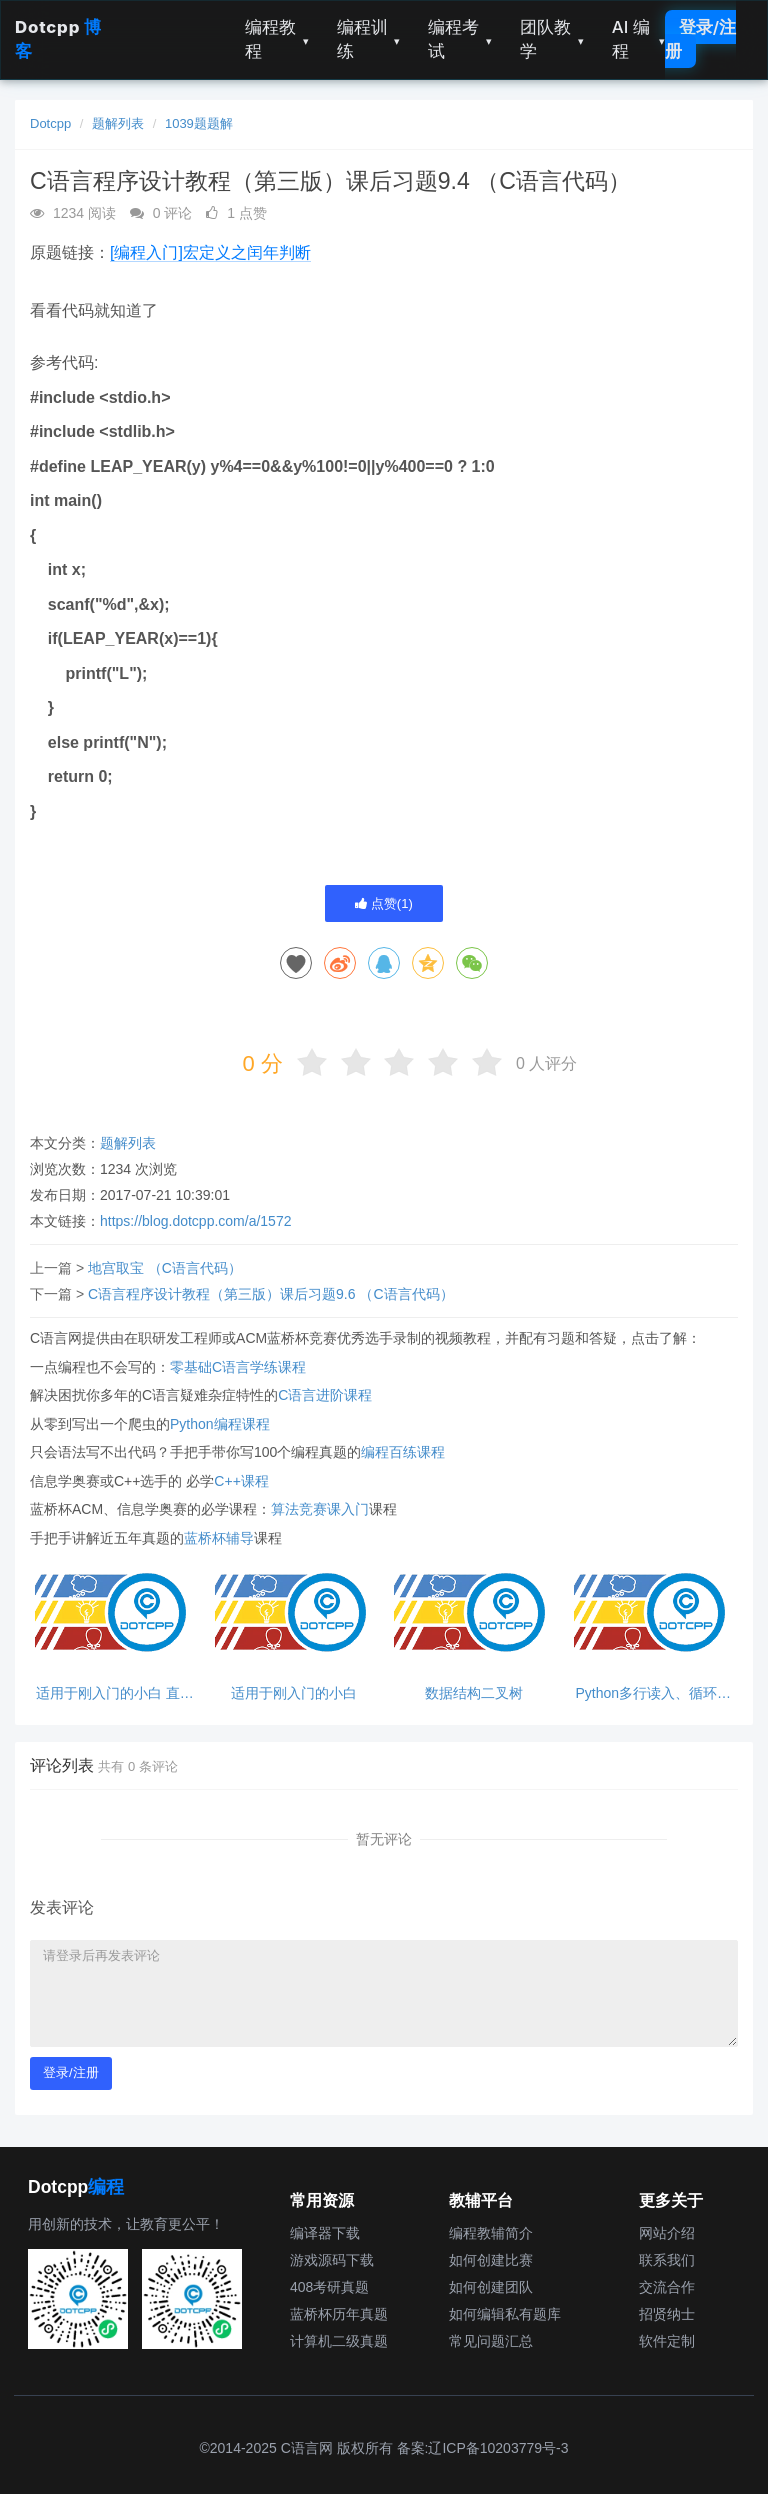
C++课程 (241, 1481)
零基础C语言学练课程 (238, 1367)
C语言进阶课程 (325, 1395)
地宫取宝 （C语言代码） (165, 1268)
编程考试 (460, 39)
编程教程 (277, 39)
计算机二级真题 (339, 2341)
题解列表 (118, 123)
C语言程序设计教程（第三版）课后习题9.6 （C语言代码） (271, 1294)
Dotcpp (50, 123)
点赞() (384, 903)
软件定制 (667, 2341)
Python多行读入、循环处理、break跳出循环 (653, 1693)
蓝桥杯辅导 (219, 1538)
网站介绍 (667, 2233)
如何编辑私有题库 (505, 2314)
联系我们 (667, 2260)
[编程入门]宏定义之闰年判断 (210, 252)
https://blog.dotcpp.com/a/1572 (195, 1221)
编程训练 (369, 39)
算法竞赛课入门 (320, 1509)
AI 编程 (638, 39)
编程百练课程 (403, 1452)
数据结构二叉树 (474, 1693)
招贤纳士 (667, 2314)
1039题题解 (199, 123)
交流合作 (667, 2287)
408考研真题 (329, 2287)
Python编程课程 (220, 1424)
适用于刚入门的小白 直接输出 (115, 1693)
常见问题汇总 (491, 2341)
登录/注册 (700, 39)
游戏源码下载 (332, 2260)
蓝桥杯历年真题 (339, 2314)
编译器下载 (325, 2233)
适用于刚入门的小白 (294, 1693)
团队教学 (552, 39)
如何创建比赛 (491, 2260)
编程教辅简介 (491, 2233)
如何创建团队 (491, 2287)
